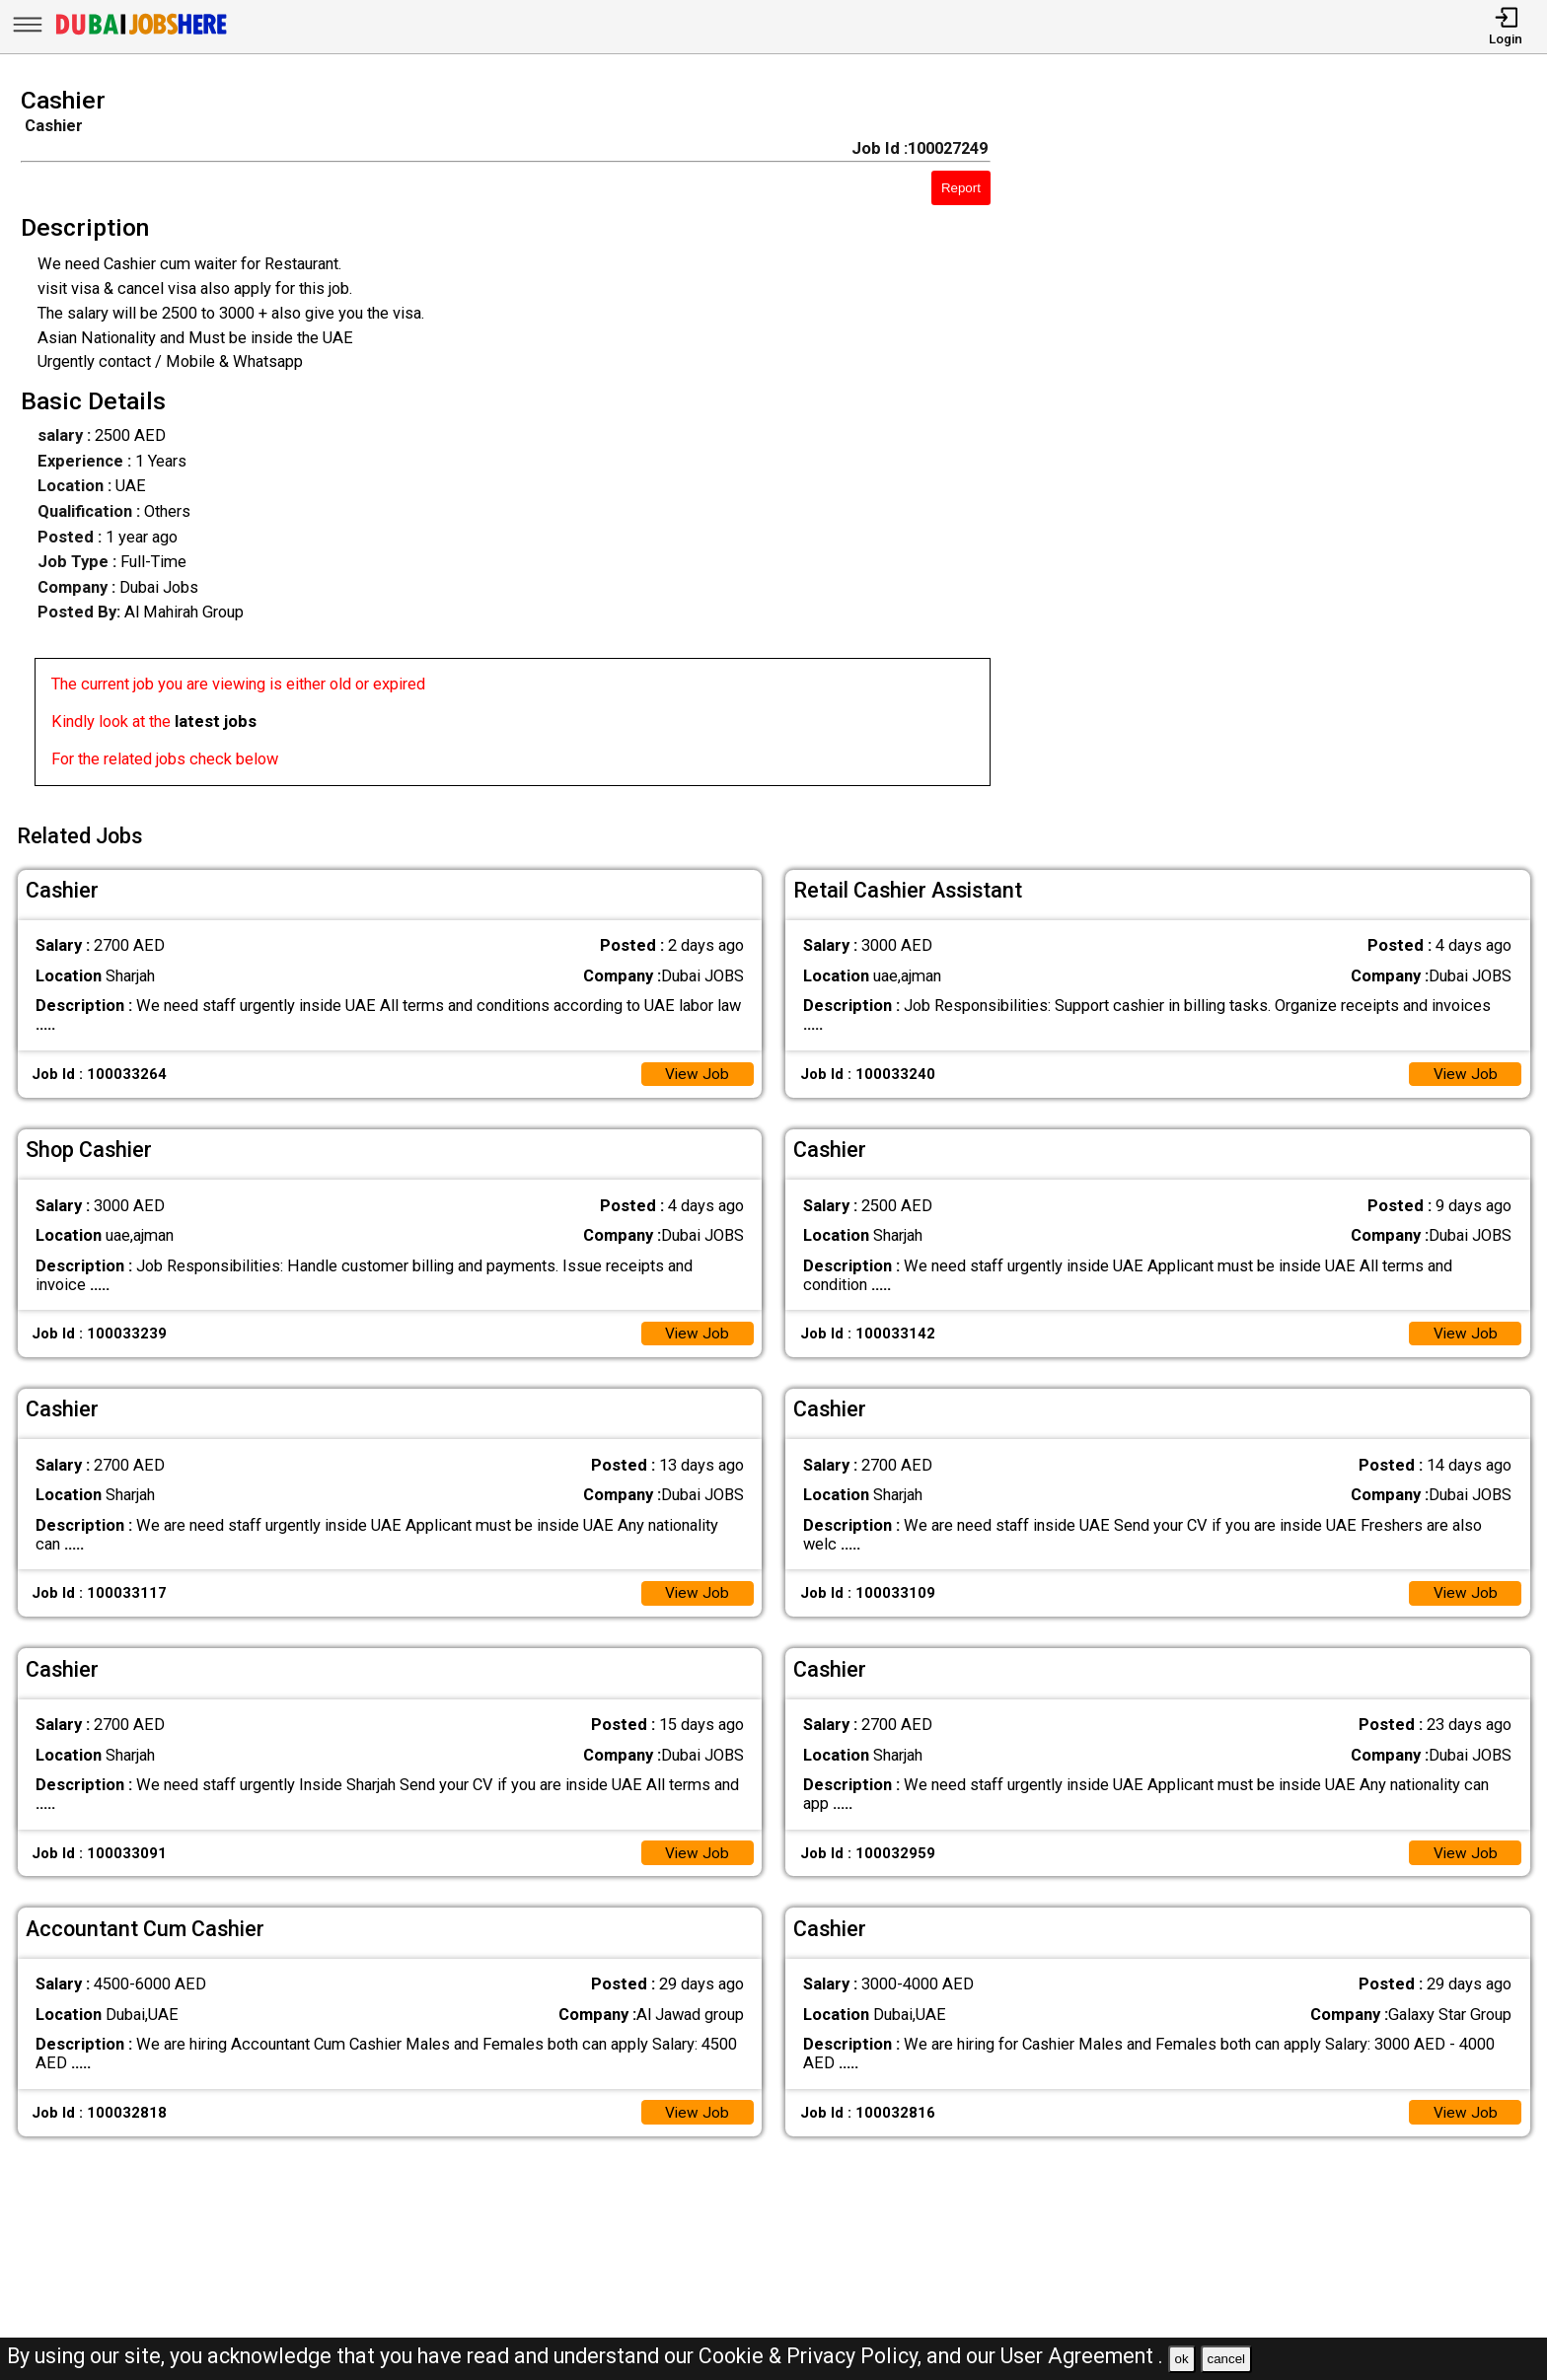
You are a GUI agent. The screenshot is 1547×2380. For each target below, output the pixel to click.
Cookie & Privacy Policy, (812, 2356)
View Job (696, 1069)
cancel (1226, 2358)
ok (1182, 2358)
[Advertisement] (1289, 443)
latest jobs (216, 721)
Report (961, 187)
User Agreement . (1081, 2356)
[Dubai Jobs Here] (141, 34)
